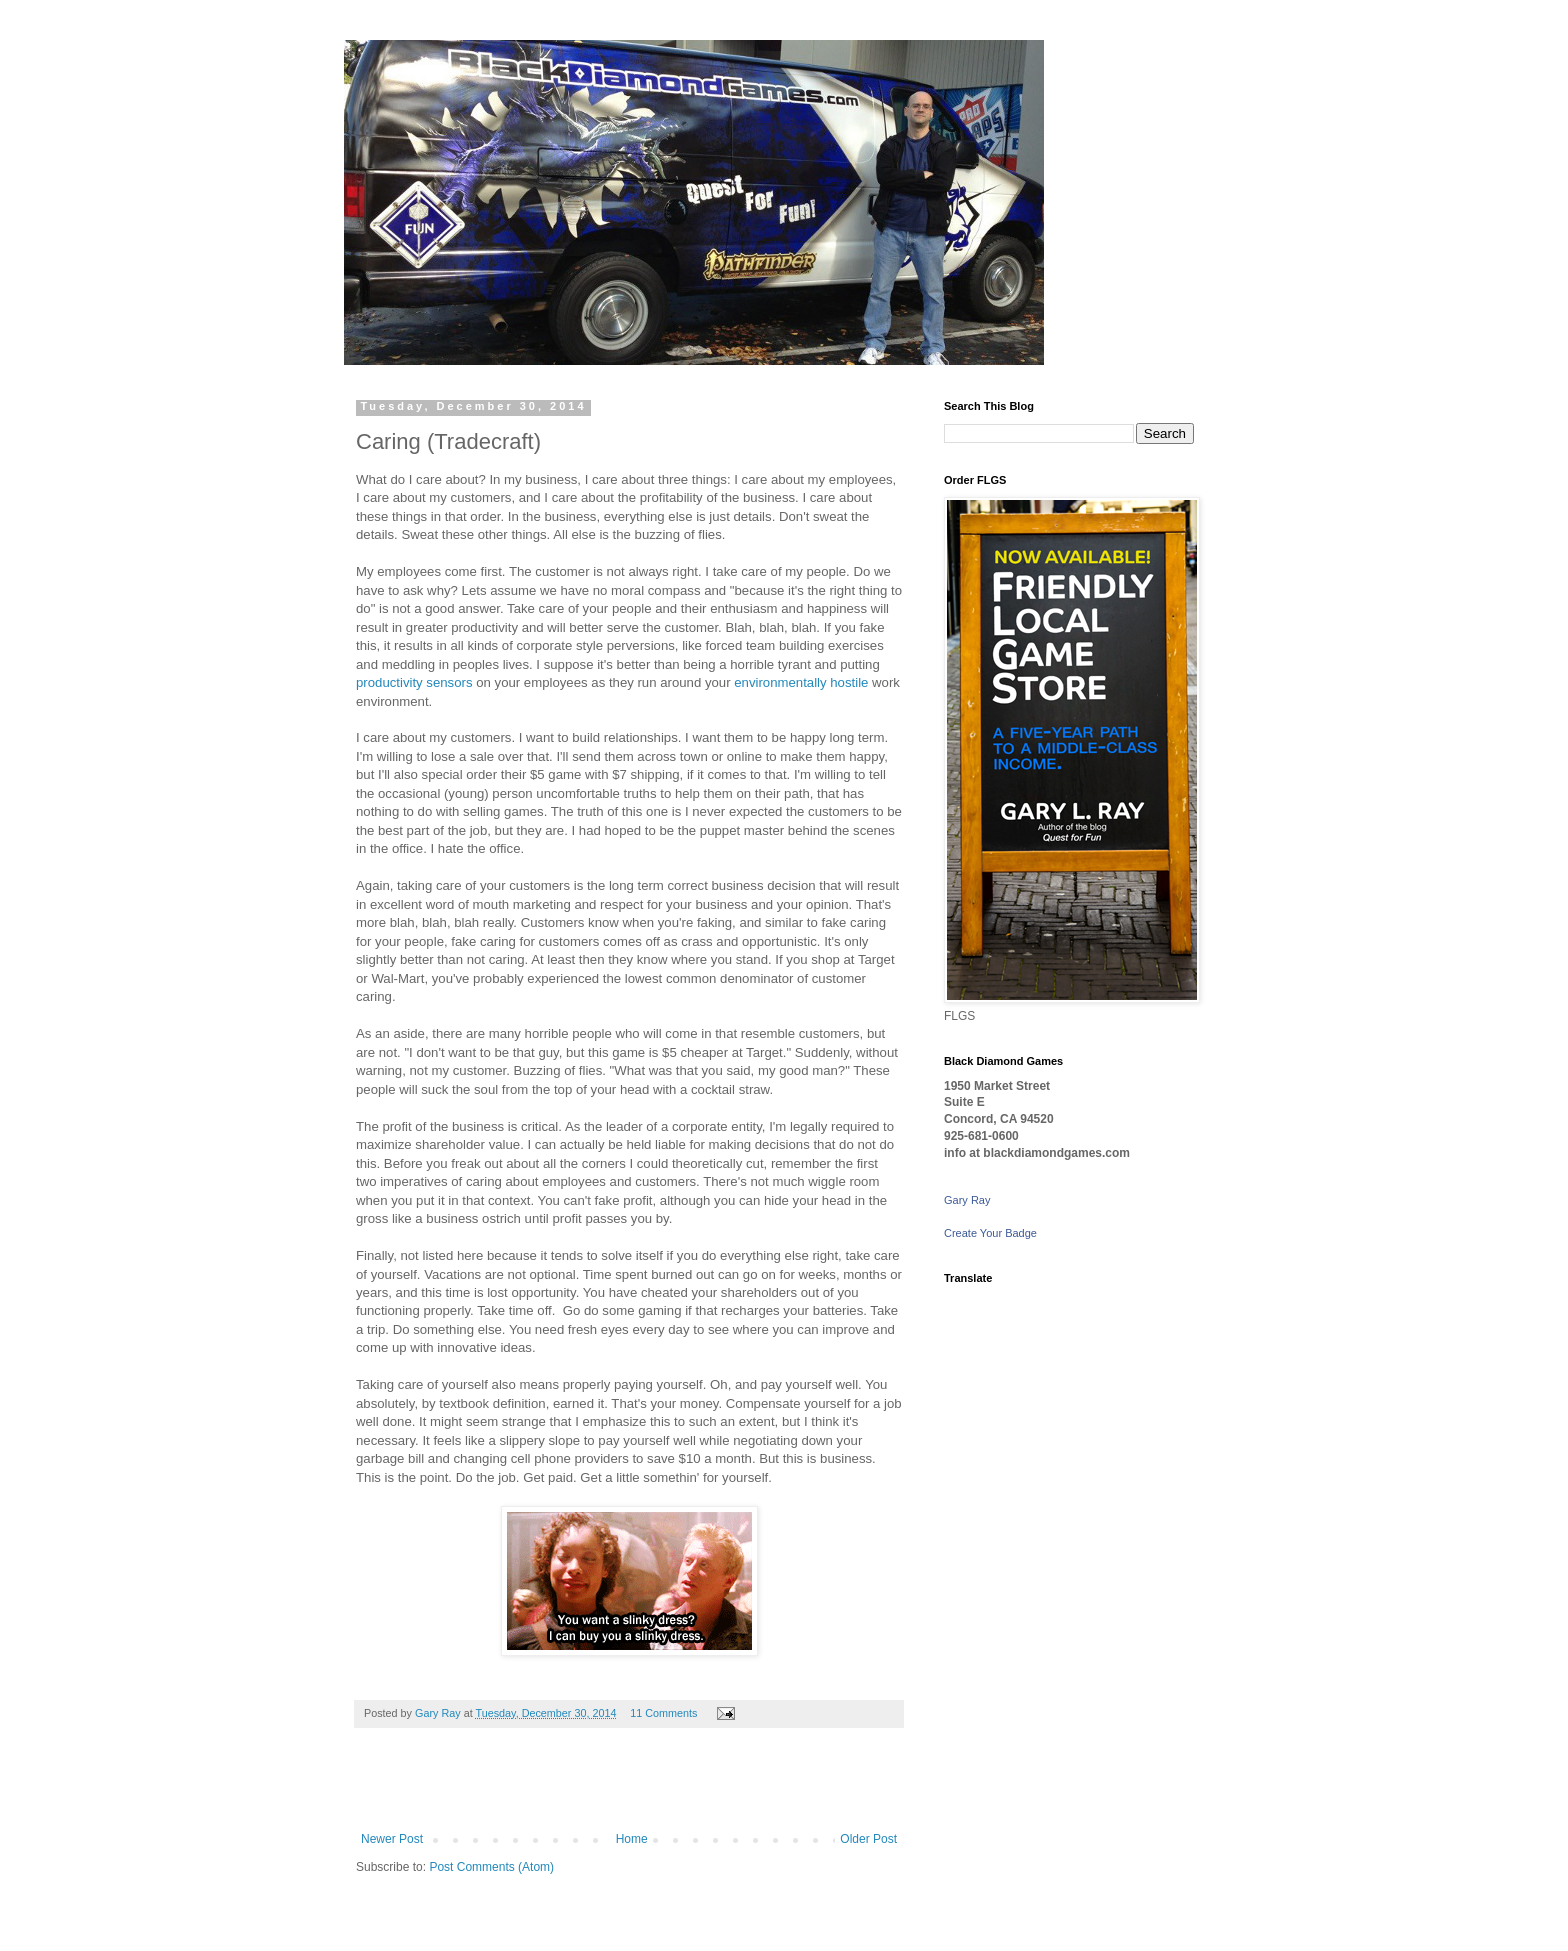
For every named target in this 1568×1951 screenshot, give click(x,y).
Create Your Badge (990, 1233)
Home (632, 1839)
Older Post (868, 1839)
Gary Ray (967, 1200)
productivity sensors (414, 682)
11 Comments (663, 1713)
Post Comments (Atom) (491, 1867)
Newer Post (392, 1839)
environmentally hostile (801, 682)
